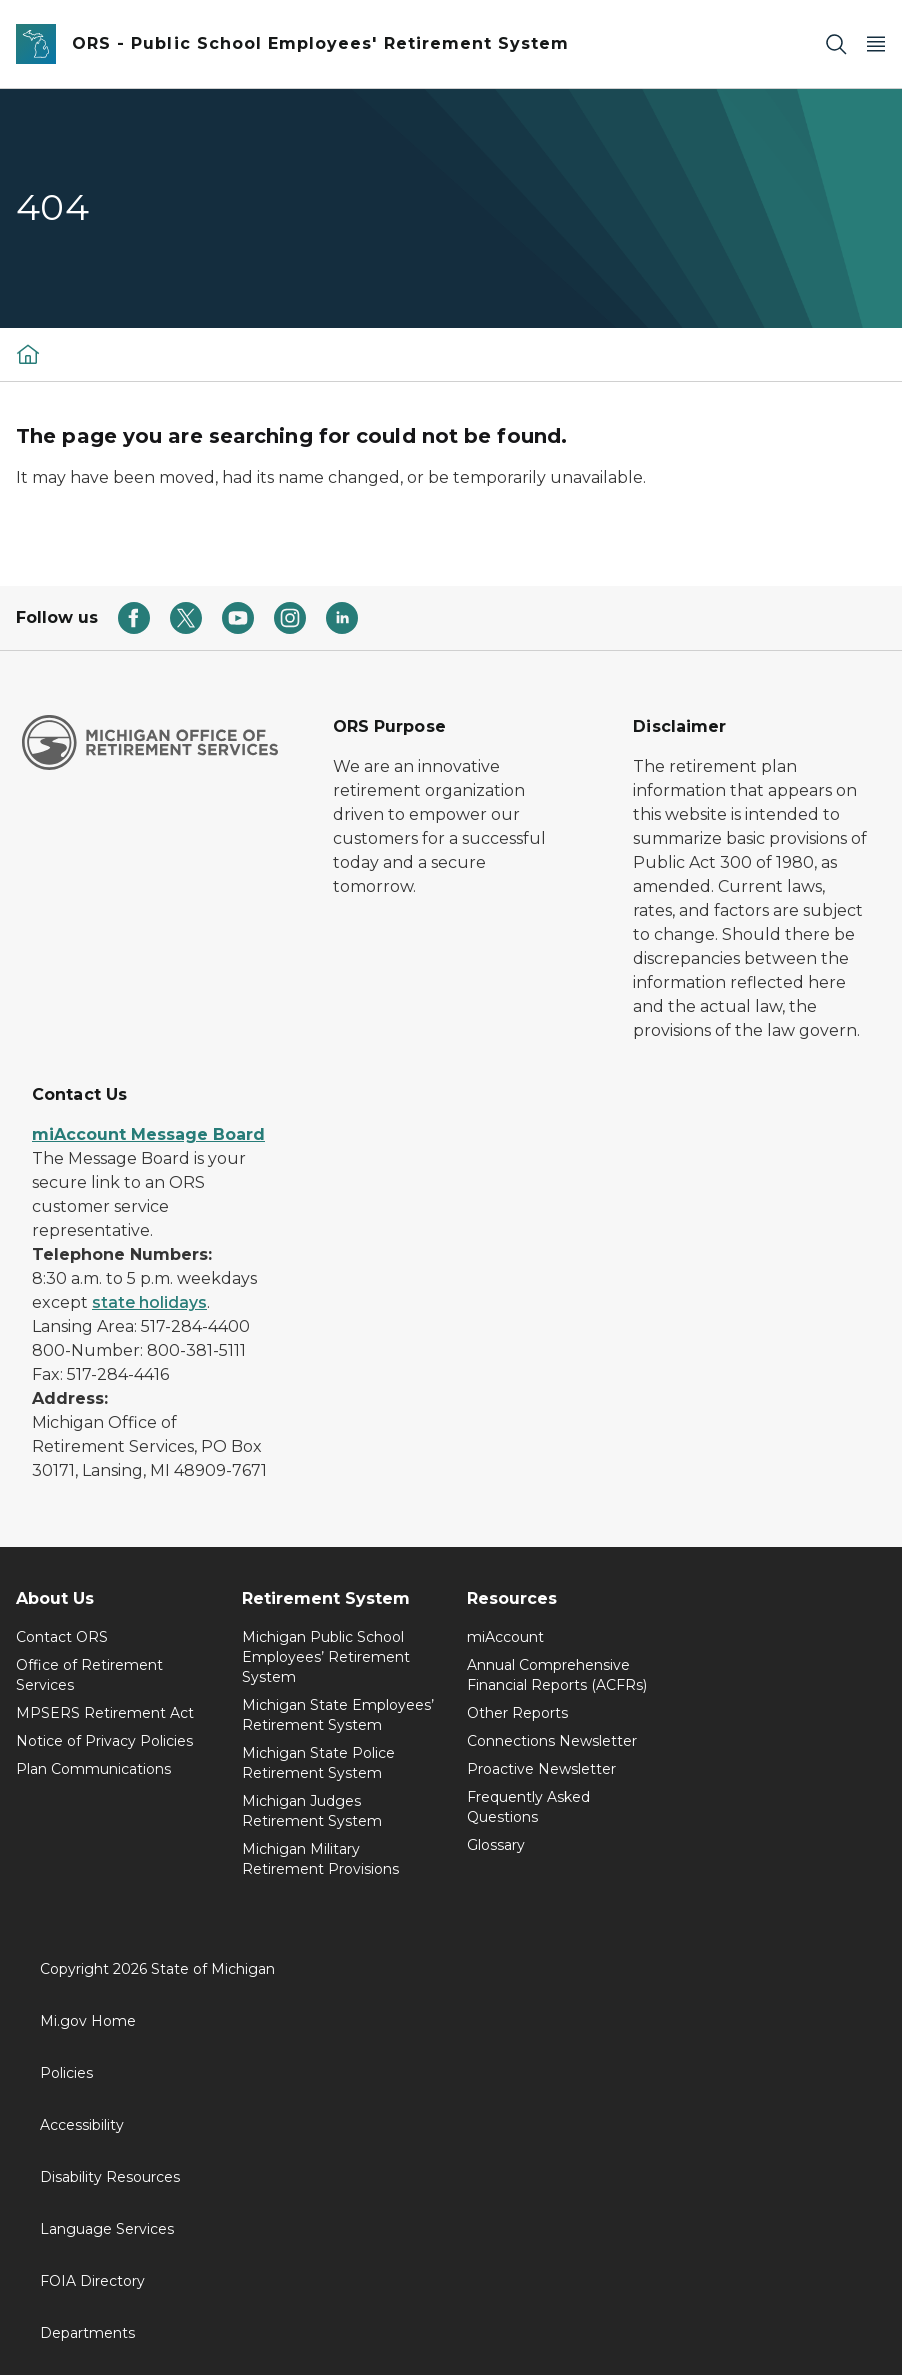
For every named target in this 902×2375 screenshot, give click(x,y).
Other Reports (517, 1713)
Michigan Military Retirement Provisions (320, 1859)
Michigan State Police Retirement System (318, 1763)
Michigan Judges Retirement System (312, 1811)
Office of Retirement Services (89, 1675)
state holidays (149, 1302)
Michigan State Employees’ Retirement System (338, 1715)
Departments (87, 2333)
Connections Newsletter (552, 1741)
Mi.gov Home (88, 2021)
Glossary (496, 1845)
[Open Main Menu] (876, 44)
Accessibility (82, 2125)
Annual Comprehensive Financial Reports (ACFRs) (557, 1675)
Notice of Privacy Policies (104, 1741)
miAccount (505, 1637)
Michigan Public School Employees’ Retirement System (326, 1657)
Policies (66, 2073)
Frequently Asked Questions (528, 1807)
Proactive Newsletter (541, 1769)
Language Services (107, 2229)
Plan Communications (93, 1769)
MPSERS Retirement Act (105, 1713)
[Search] (836, 44)
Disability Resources (110, 2177)
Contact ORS (62, 1637)
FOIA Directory (92, 2281)
